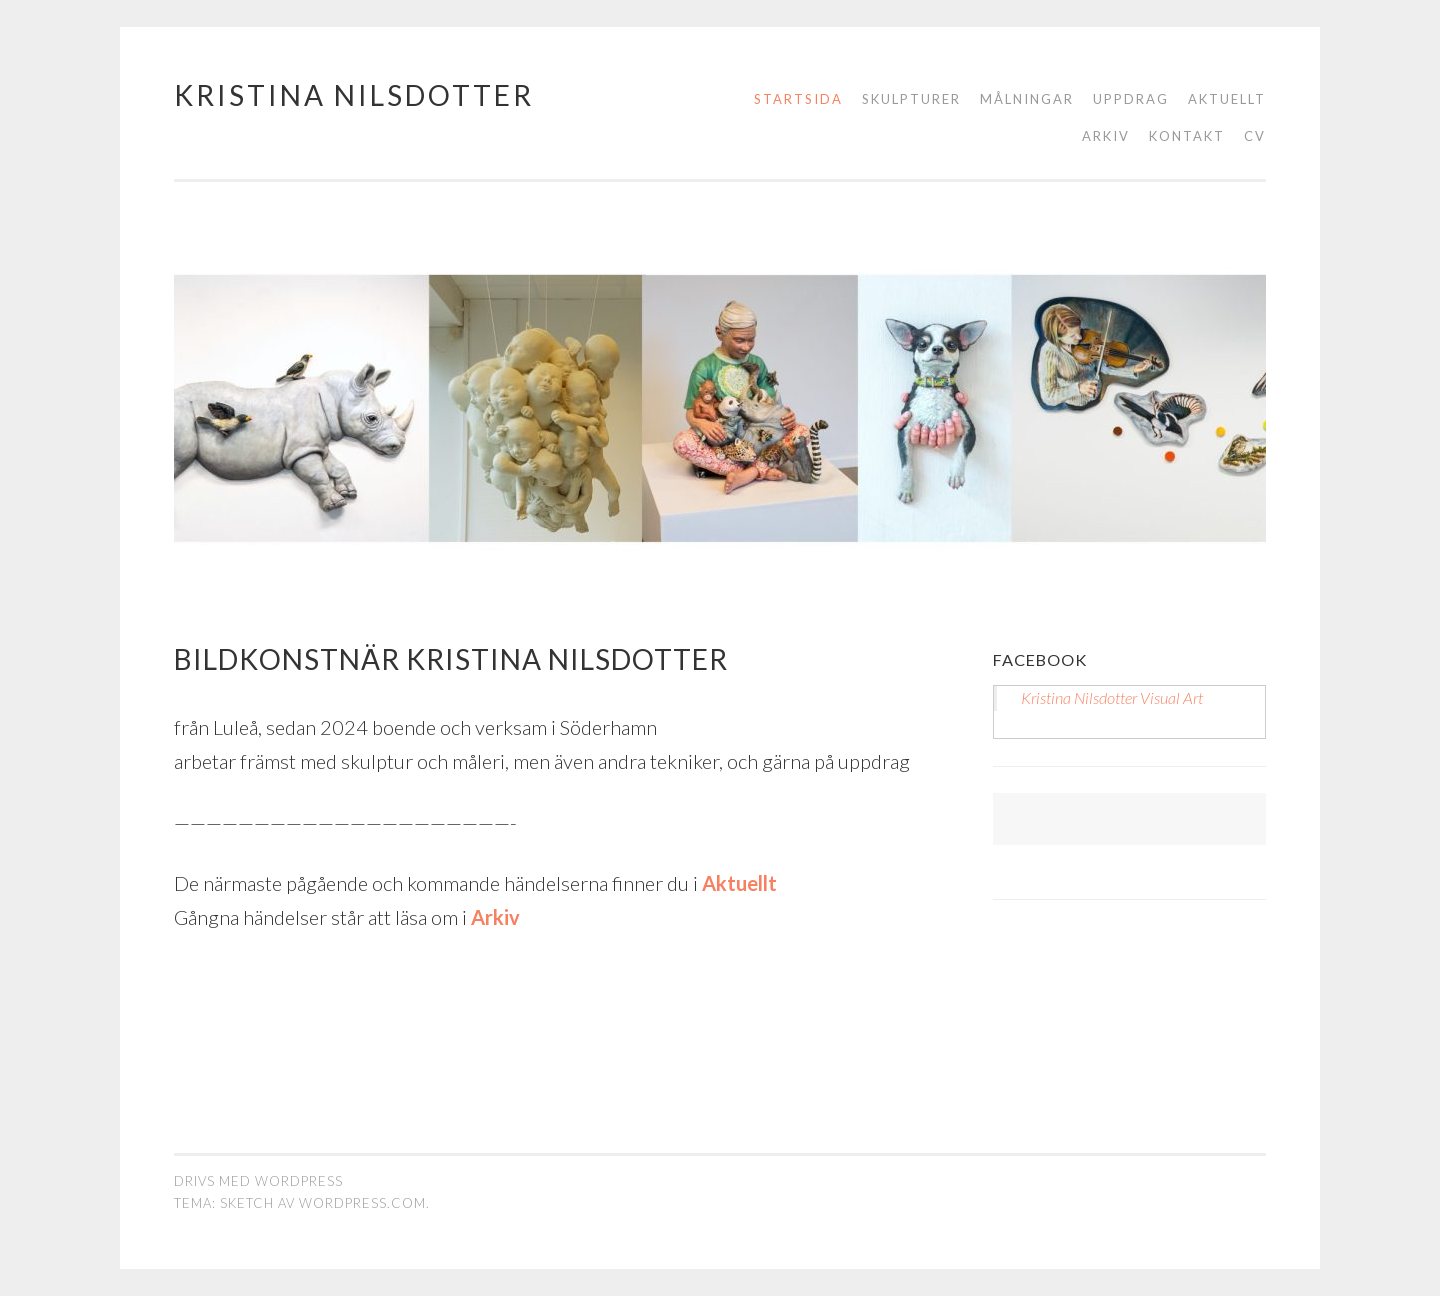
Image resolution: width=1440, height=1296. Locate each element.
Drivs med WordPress (258, 1181)
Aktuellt (1227, 99)
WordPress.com (362, 1203)
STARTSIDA (798, 99)
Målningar (1027, 99)
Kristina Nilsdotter (354, 95)
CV (1255, 136)
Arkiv (1106, 136)
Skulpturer (911, 99)
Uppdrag (1131, 99)
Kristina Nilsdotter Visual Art (1112, 697)
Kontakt (1187, 136)
